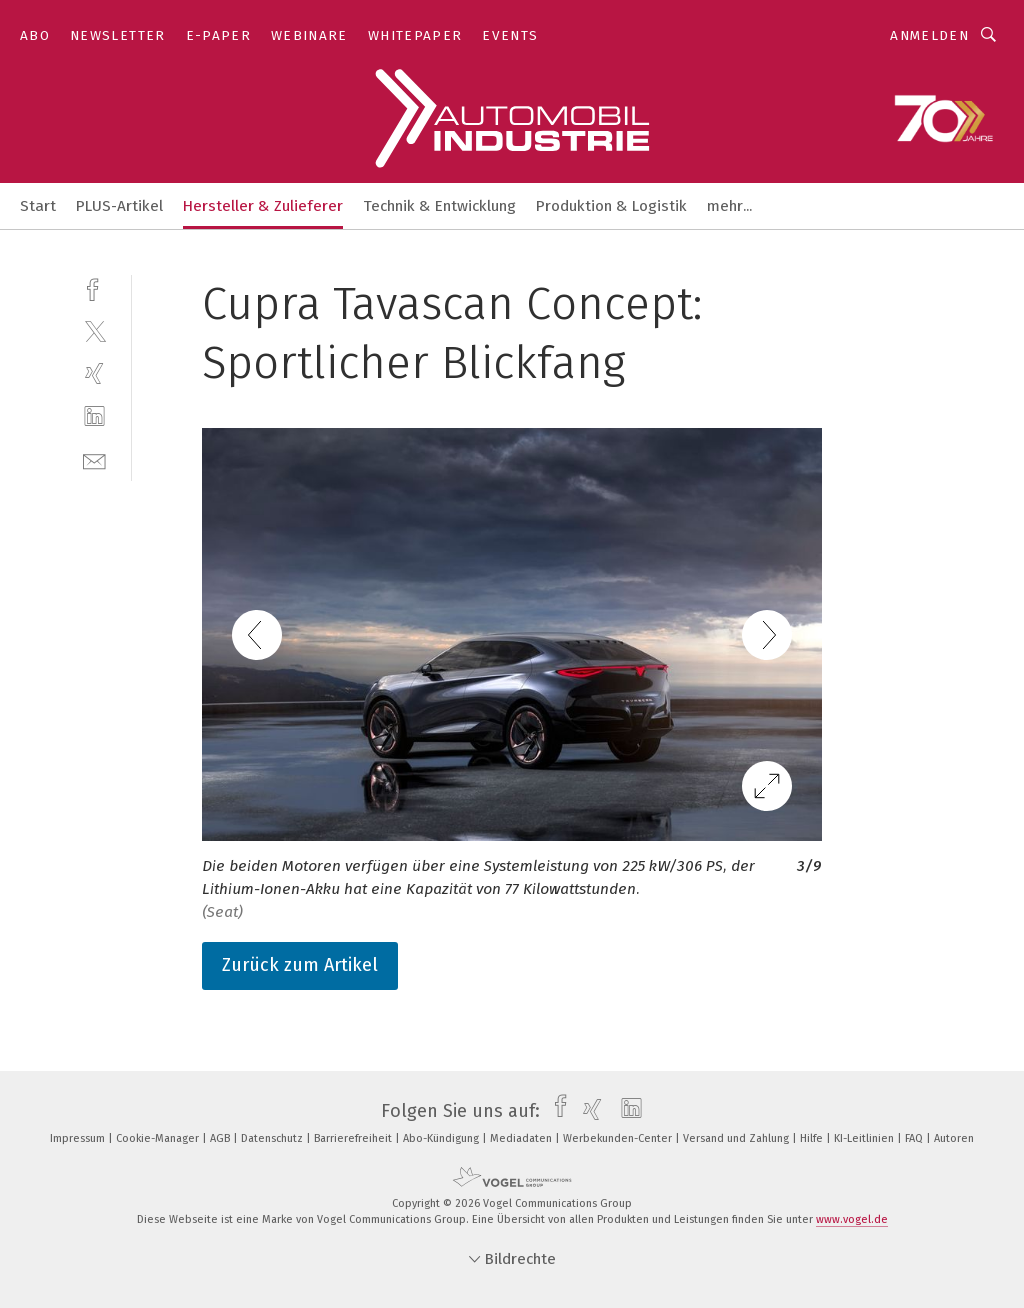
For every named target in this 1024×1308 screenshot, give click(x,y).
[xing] (94, 373)
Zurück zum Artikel (300, 965)
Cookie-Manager (159, 1138)
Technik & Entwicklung (439, 206)
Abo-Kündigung (442, 1138)
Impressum (79, 1138)
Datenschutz (273, 1138)
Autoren (954, 1138)
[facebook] (94, 287)
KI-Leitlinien (865, 1138)
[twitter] (94, 330)
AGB (221, 1138)
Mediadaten (522, 1138)
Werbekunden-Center (619, 1138)
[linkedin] (94, 416)
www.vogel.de (852, 1219)
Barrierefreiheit (354, 1138)
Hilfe (813, 1138)
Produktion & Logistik (611, 206)
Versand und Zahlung (737, 1138)
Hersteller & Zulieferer (263, 206)
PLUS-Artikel (119, 206)
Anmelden (929, 35)
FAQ (915, 1138)
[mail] (94, 459)
